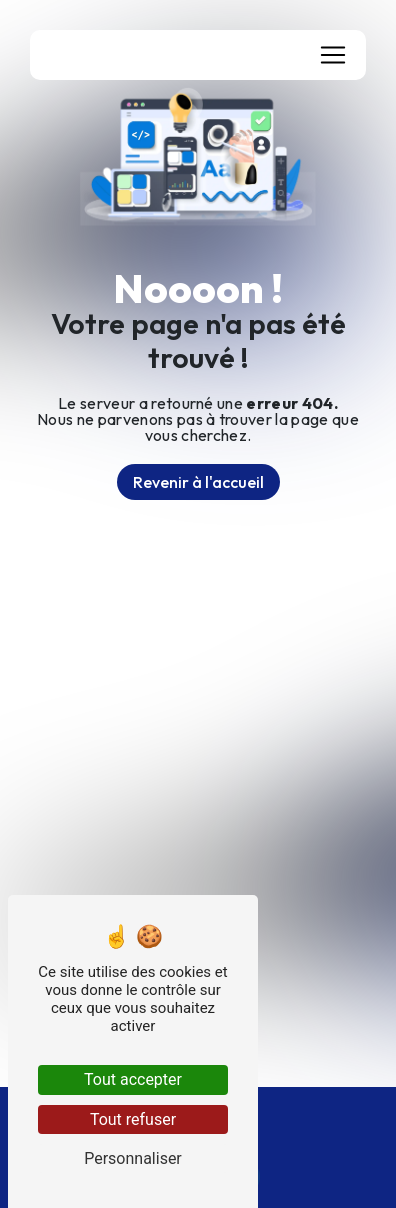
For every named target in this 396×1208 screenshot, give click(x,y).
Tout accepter (133, 1079)
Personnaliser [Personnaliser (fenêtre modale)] (133, 1158)
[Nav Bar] (333, 55)
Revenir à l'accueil (198, 482)
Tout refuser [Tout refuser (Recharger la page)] (133, 1119)
